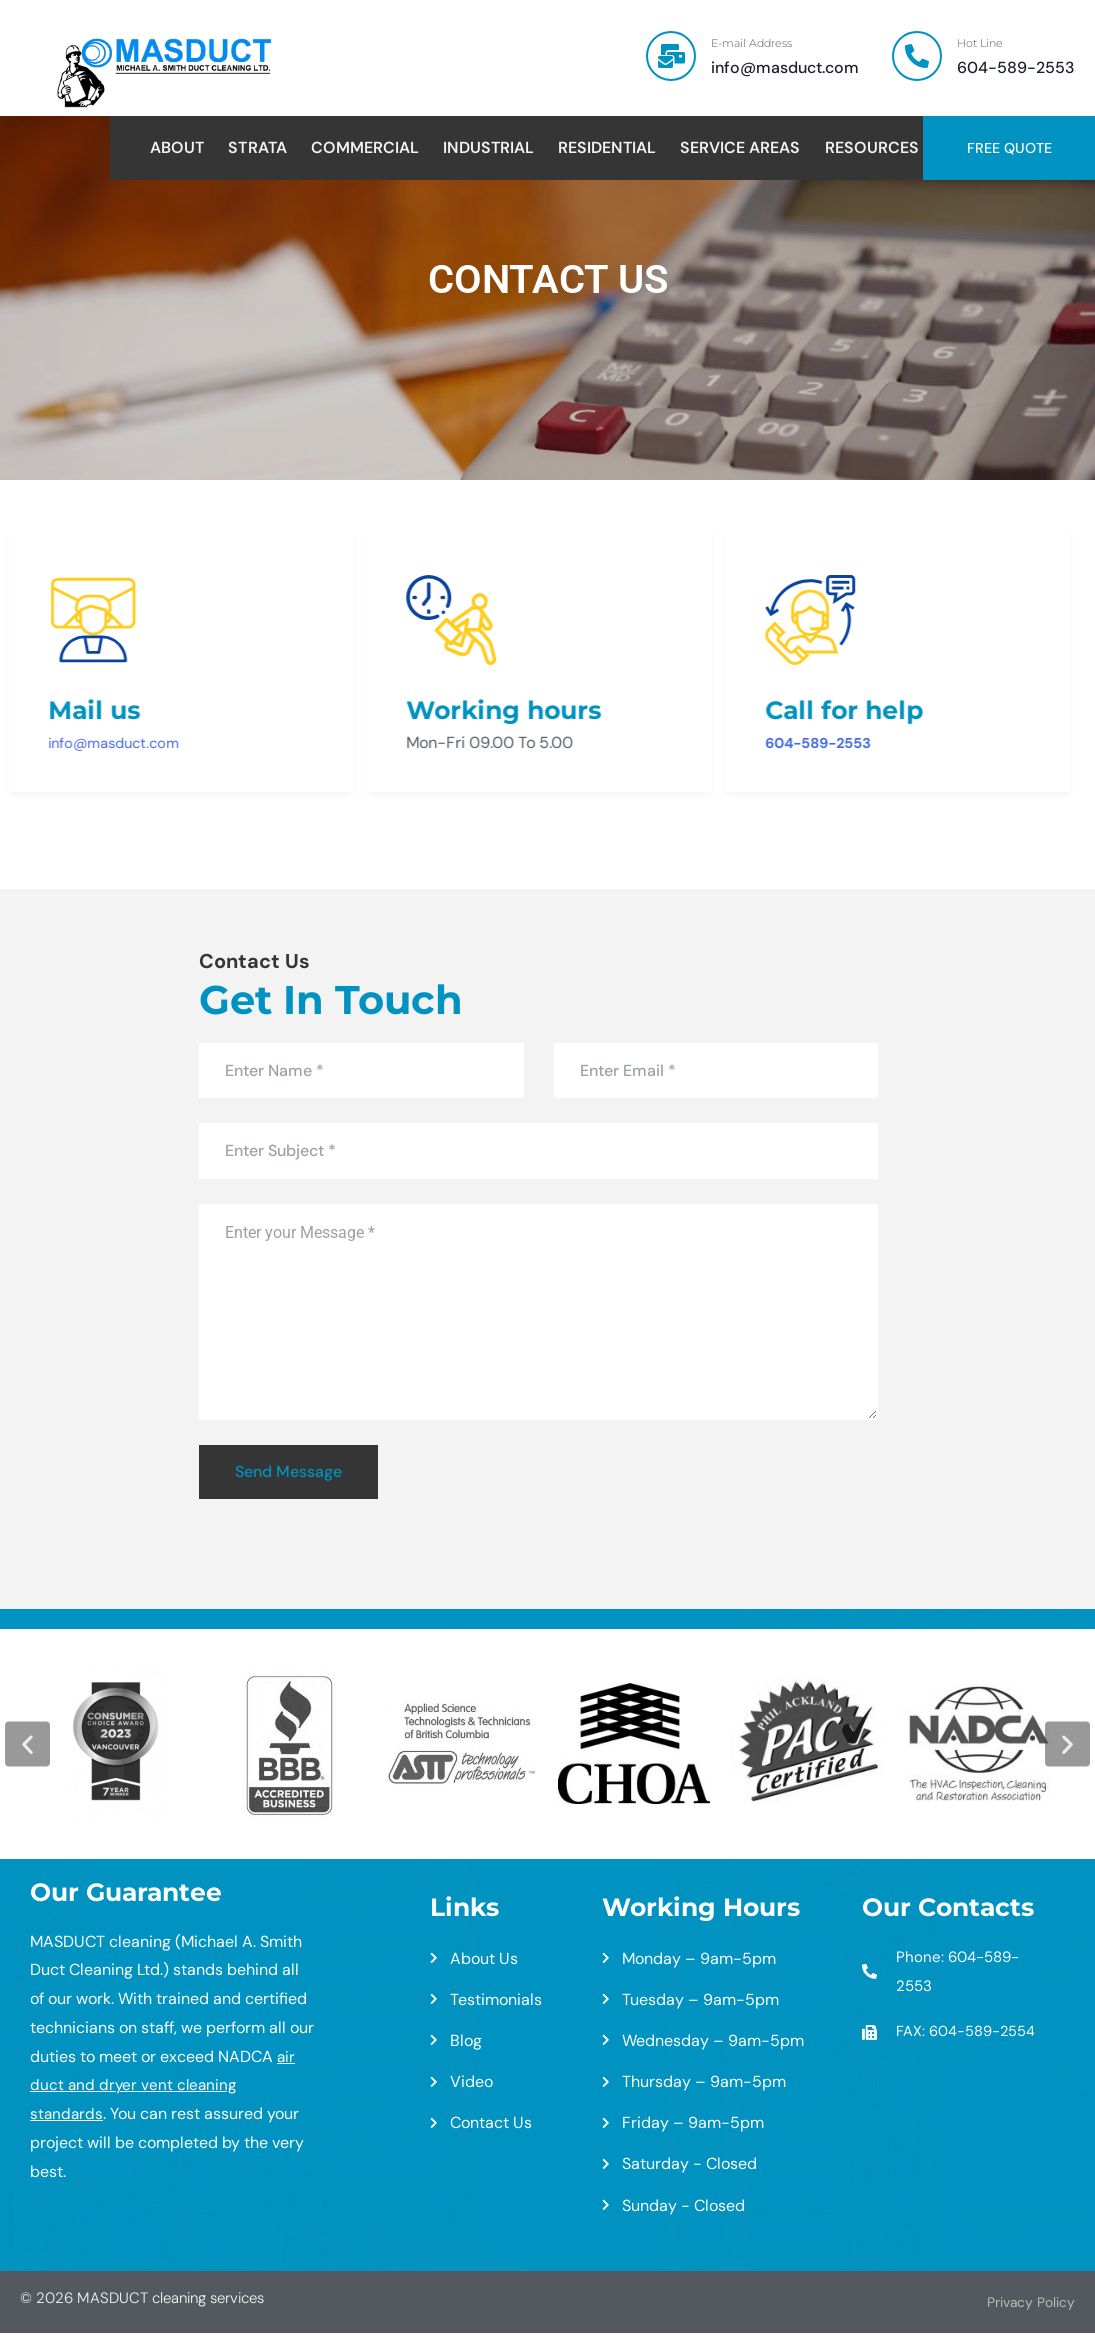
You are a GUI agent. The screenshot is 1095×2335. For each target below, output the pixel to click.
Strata (257, 148)
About (177, 148)
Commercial (365, 148)
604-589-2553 (747, 744)
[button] (27, 1745)
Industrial (488, 148)
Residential (607, 148)
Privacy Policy (1026, 2304)
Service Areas (740, 148)
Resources (872, 148)
